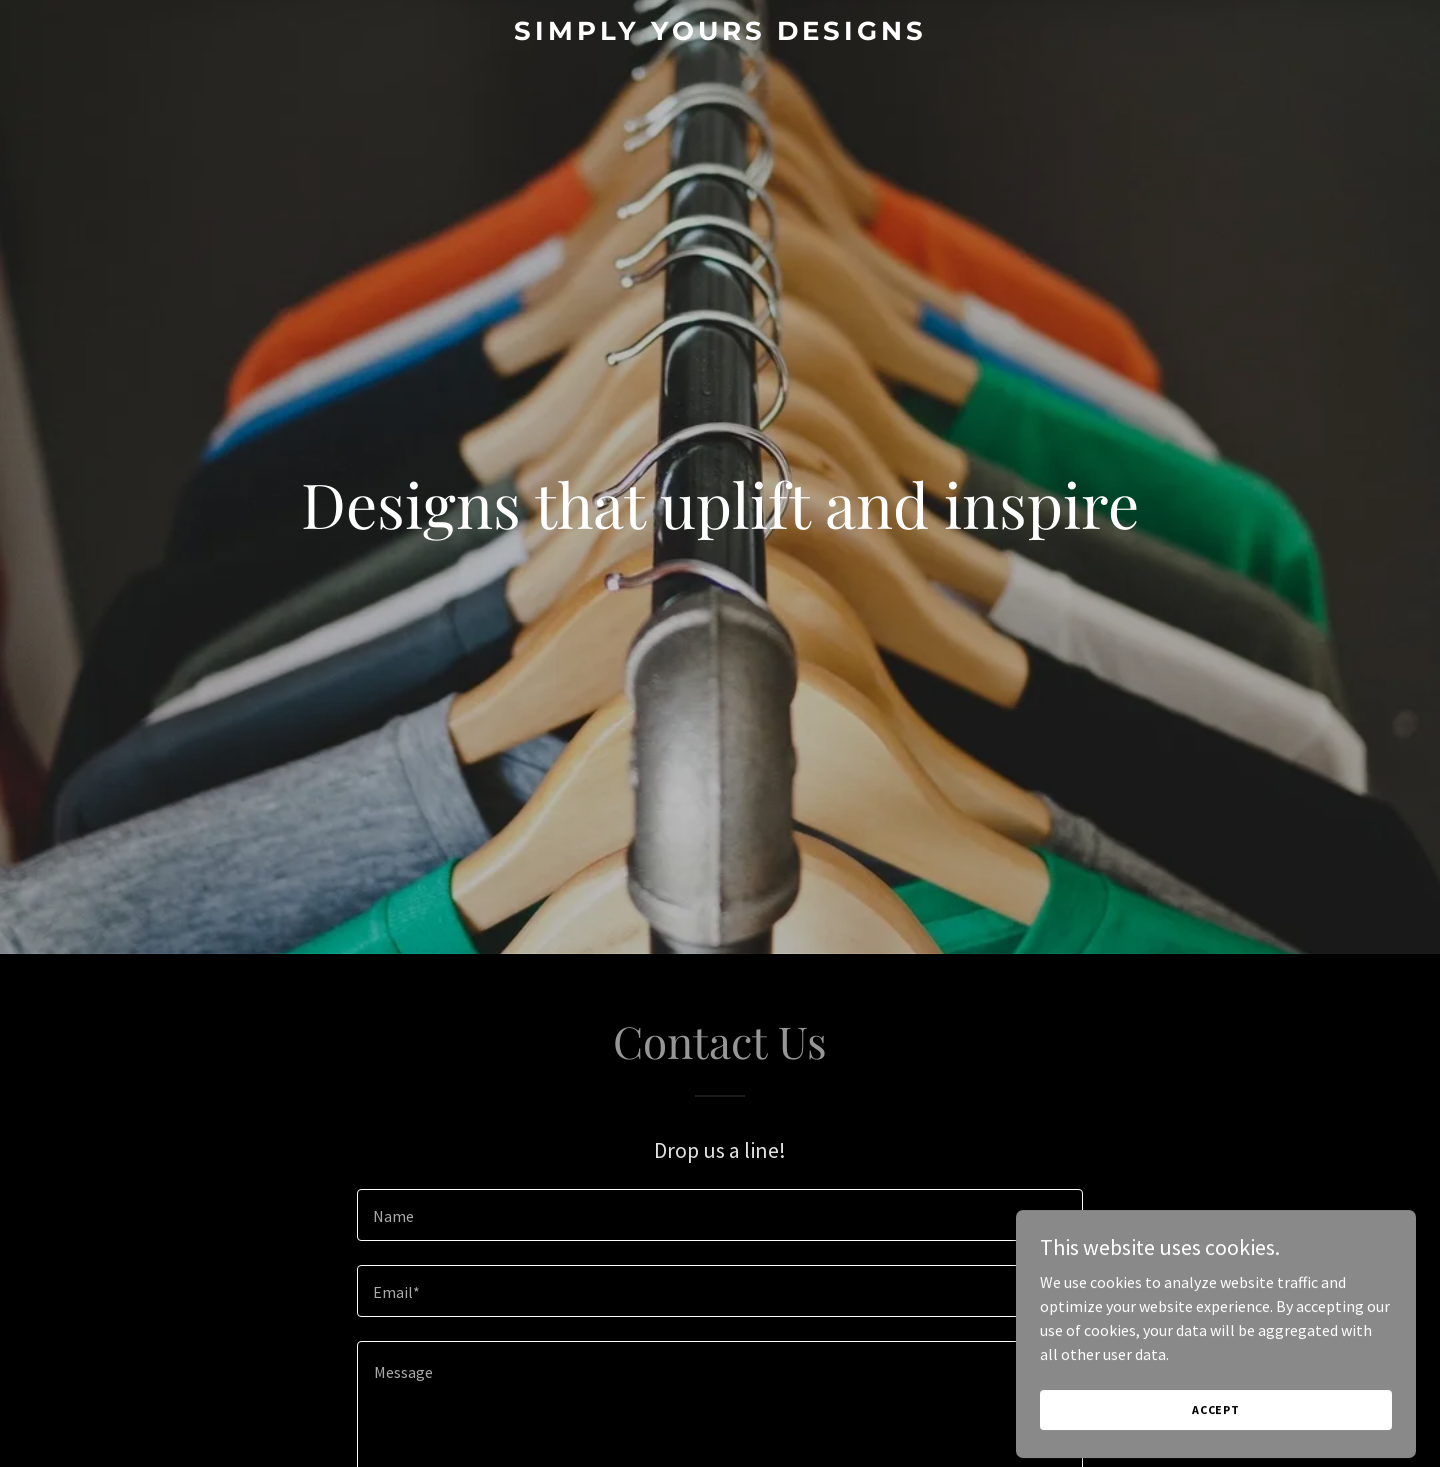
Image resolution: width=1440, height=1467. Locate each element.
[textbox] (719, 1215)
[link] (720, 34)
